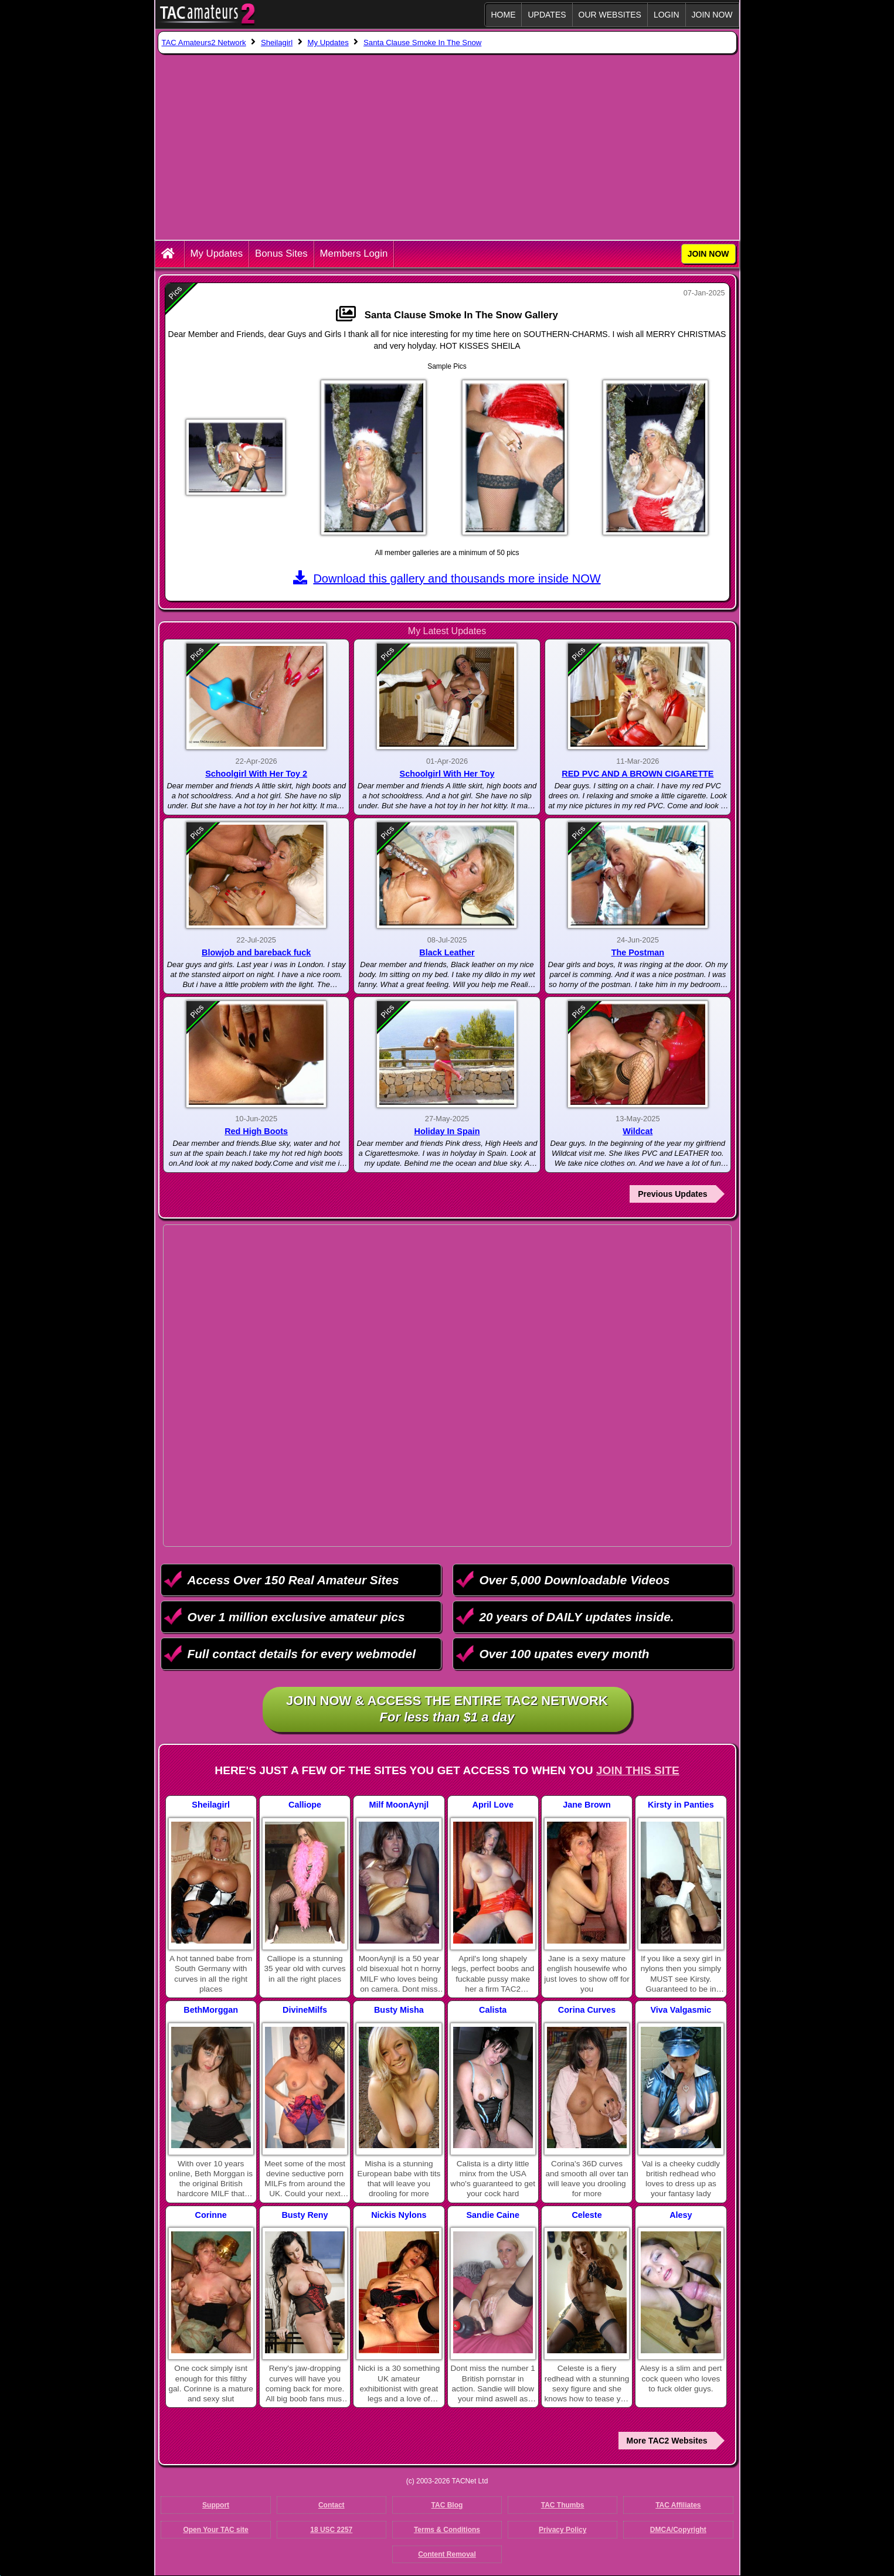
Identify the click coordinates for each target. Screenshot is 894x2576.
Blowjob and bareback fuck (256, 952)
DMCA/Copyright (678, 2530)
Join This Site (637, 1770)
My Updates (217, 253)
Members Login (354, 253)
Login (666, 14)
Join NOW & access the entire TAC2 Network (447, 1709)
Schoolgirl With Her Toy (447, 773)
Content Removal (447, 2554)
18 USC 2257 (331, 2530)
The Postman (637, 952)
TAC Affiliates (678, 2505)
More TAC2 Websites (667, 2440)
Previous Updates (672, 1194)
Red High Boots (256, 1131)
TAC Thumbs (562, 2505)
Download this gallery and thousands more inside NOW (446, 578)
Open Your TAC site (215, 2530)
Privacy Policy (562, 2530)
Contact (331, 2505)
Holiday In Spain (447, 1131)
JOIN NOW (712, 14)
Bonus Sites (281, 253)
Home (503, 14)
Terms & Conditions (447, 2530)
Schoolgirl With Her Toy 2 (256, 773)
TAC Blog (447, 2505)
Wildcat (637, 1131)
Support (215, 2505)
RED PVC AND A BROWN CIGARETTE (637, 773)
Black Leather (446, 952)
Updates (547, 14)
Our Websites (610, 14)
